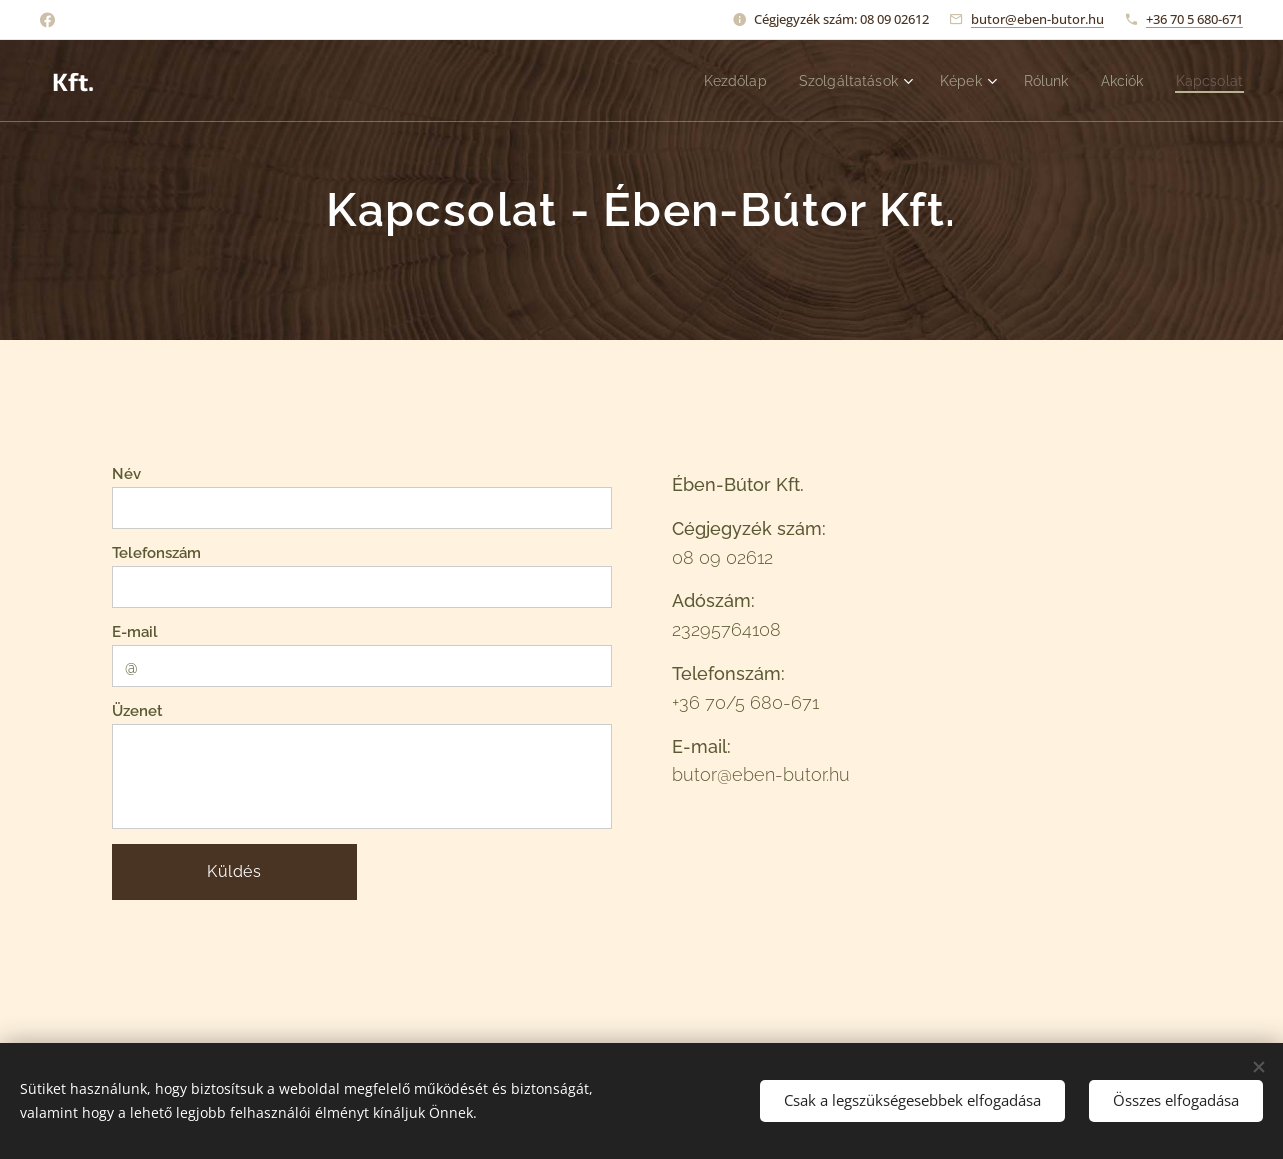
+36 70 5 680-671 (1194, 19)
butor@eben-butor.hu (1037, 19)
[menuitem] (716, 81)
